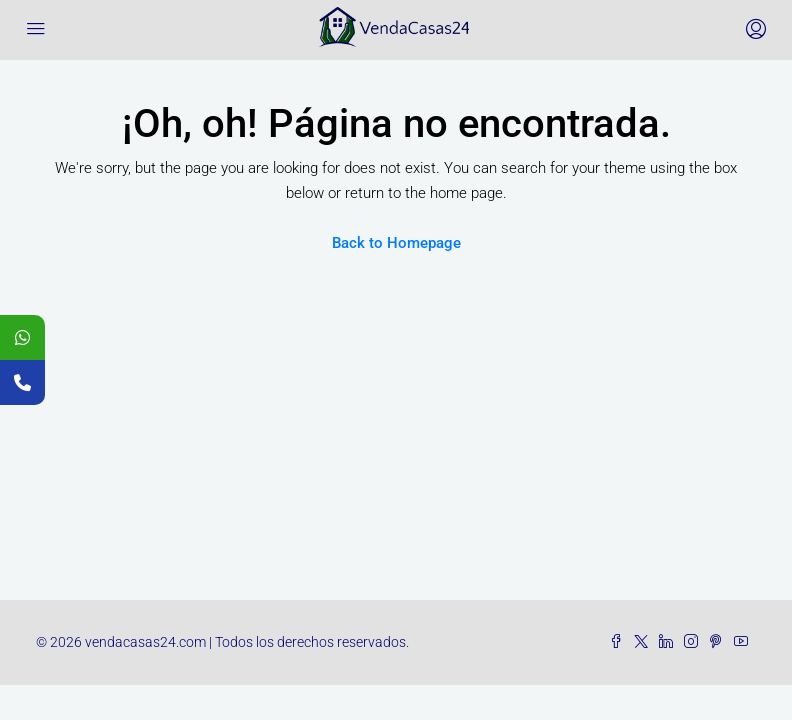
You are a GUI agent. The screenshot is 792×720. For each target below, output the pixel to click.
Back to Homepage (396, 243)
